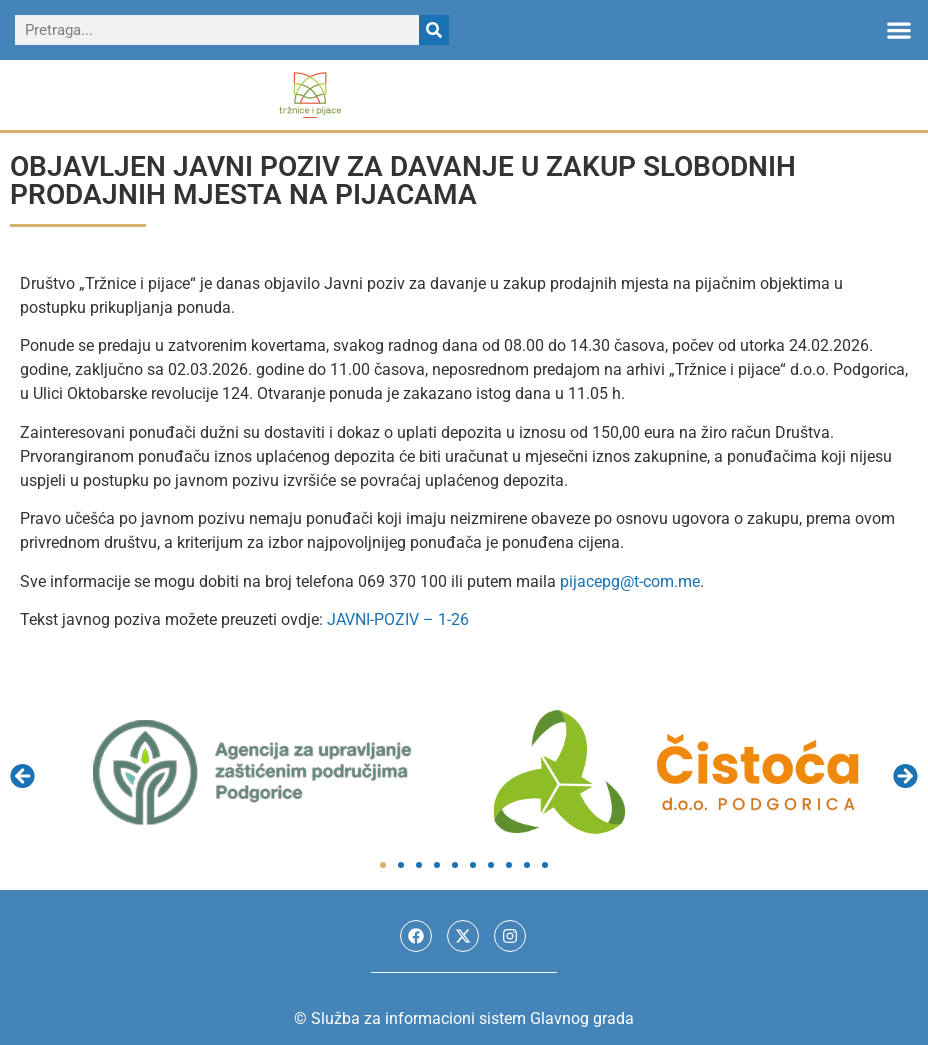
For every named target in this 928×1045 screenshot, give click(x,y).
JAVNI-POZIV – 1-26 (398, 619)
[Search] (434, 30)
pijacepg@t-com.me (630, 581)
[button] (898, 30)
